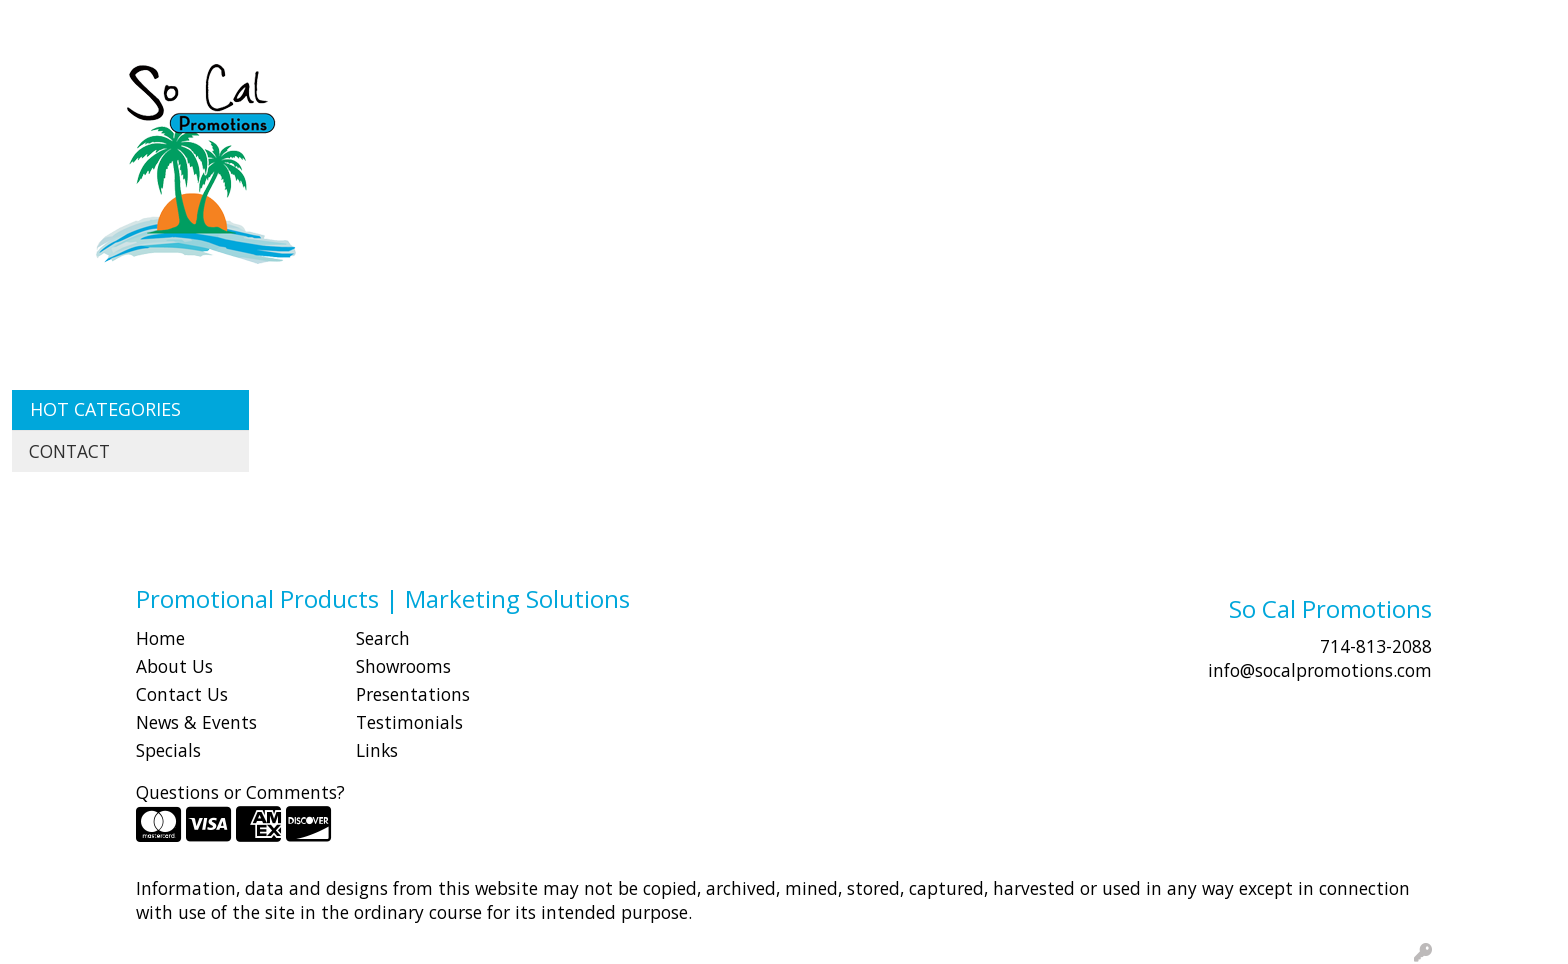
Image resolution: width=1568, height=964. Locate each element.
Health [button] (1090, 88)
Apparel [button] (537, 88)
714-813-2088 (1376, 646)
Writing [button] (1333, 88)
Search (1192, 22)
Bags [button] (714, 88)
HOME (43, 22)
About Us (174, 666)
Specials (168, 750)
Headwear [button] (988, 88)
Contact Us (182, 694)
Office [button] (1174, 88)
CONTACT (270, 22)
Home (160, 638)
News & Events (196, 722)
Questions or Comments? (240, 792)
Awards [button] (632, 88)
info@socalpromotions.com (1320, 670)
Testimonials (409, 722)
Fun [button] (898, 88)
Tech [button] (1249, 88)
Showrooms (403, 666)
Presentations (413, 694)
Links (377, 750)
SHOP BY (184, 22)
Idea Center (366, 22)
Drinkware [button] (808, 88)
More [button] (1418, 88)
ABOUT (109, 22)
